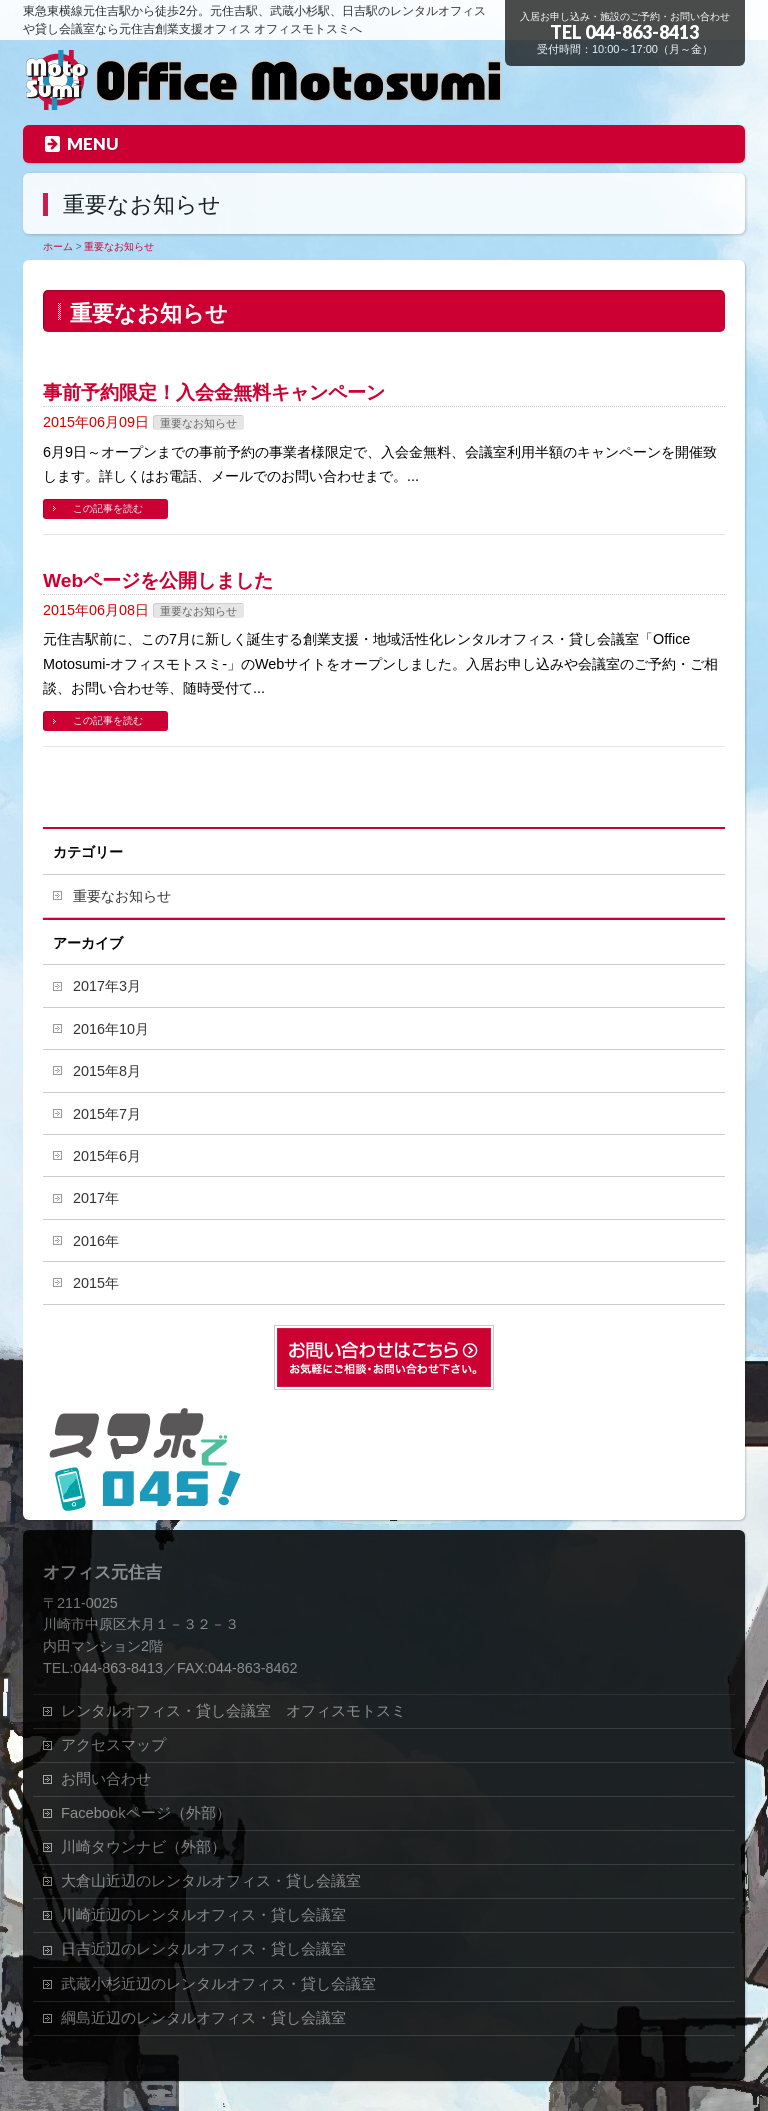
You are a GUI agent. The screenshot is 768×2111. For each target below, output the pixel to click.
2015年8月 (107, 1071)
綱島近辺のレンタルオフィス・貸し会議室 (203, 2018)
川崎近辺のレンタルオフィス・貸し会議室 (203, 1915)
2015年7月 (107, 1114)
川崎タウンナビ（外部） (143, 1847)
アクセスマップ (113, 1745)
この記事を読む (108, 508)
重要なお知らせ (119, 246)
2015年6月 (107, 1156)
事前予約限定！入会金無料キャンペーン (214, 392)
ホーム (58, 246)
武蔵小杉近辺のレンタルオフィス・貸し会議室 (218, 1984)
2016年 (96, 1241)
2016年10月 (111, 1029)
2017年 (96, 1198)
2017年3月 (107, 986)
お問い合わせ (106, 1779)
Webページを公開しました (158, 580)
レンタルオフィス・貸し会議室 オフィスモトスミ (233, 1711)
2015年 (96, 1283)
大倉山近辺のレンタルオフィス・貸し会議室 (211, 1881)
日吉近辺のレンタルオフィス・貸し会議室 (203, 1949)
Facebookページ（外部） (146, 1813)
